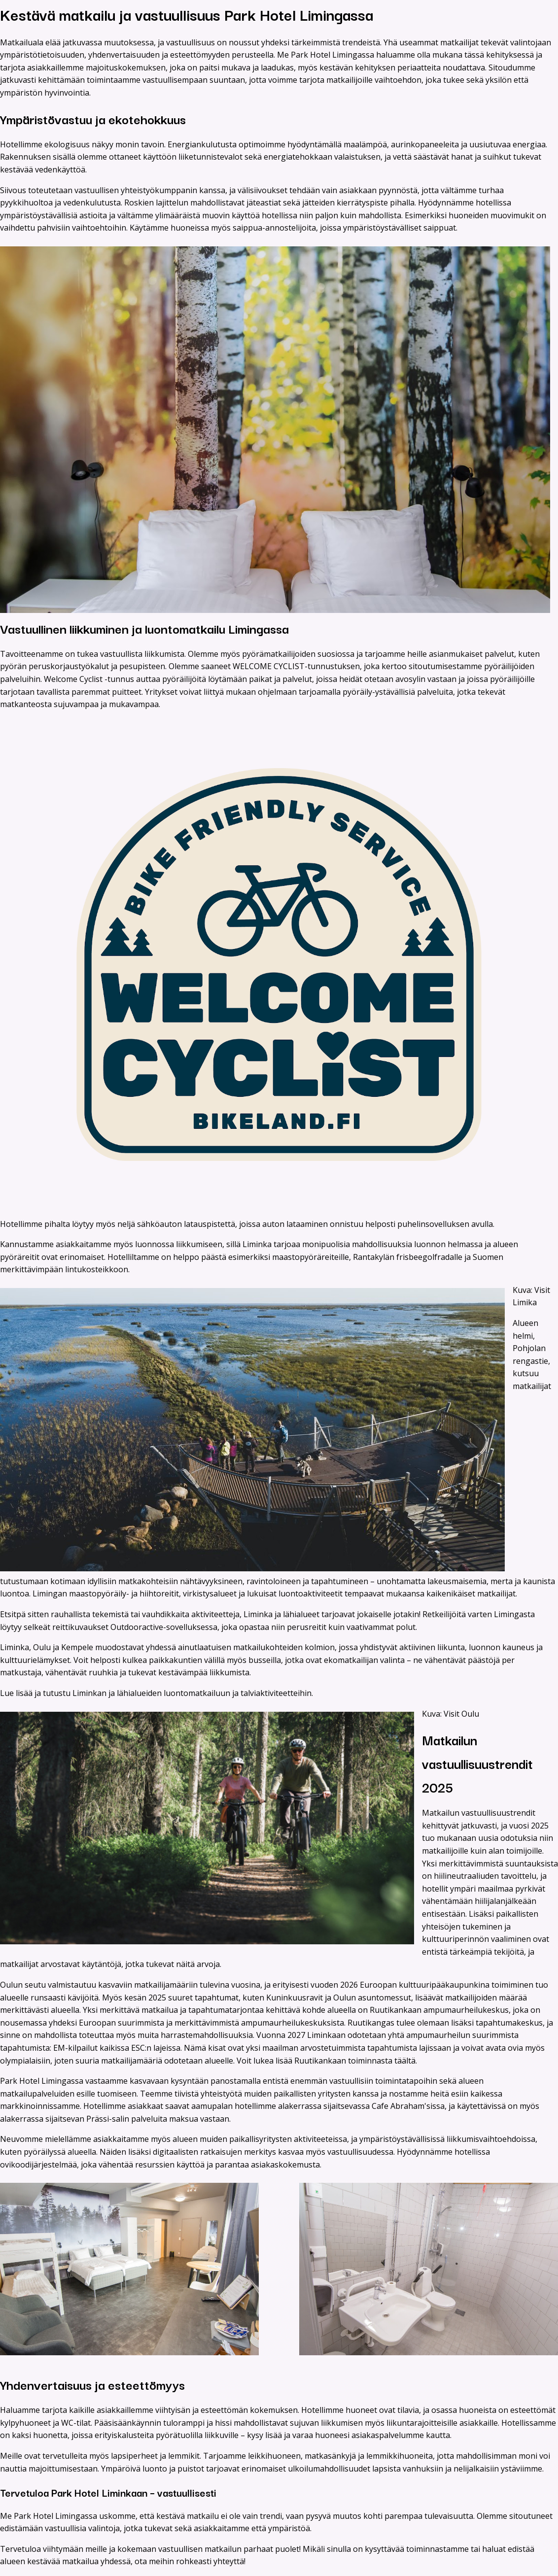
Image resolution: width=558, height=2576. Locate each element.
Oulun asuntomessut (372, 1997)
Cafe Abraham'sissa (408, 2106)
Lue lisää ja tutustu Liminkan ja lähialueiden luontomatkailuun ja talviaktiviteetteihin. (157, 1693)
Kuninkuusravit (294, 1997)
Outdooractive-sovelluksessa (163, 1627)
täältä (405, 2060)
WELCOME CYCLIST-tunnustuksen (296, 666)
